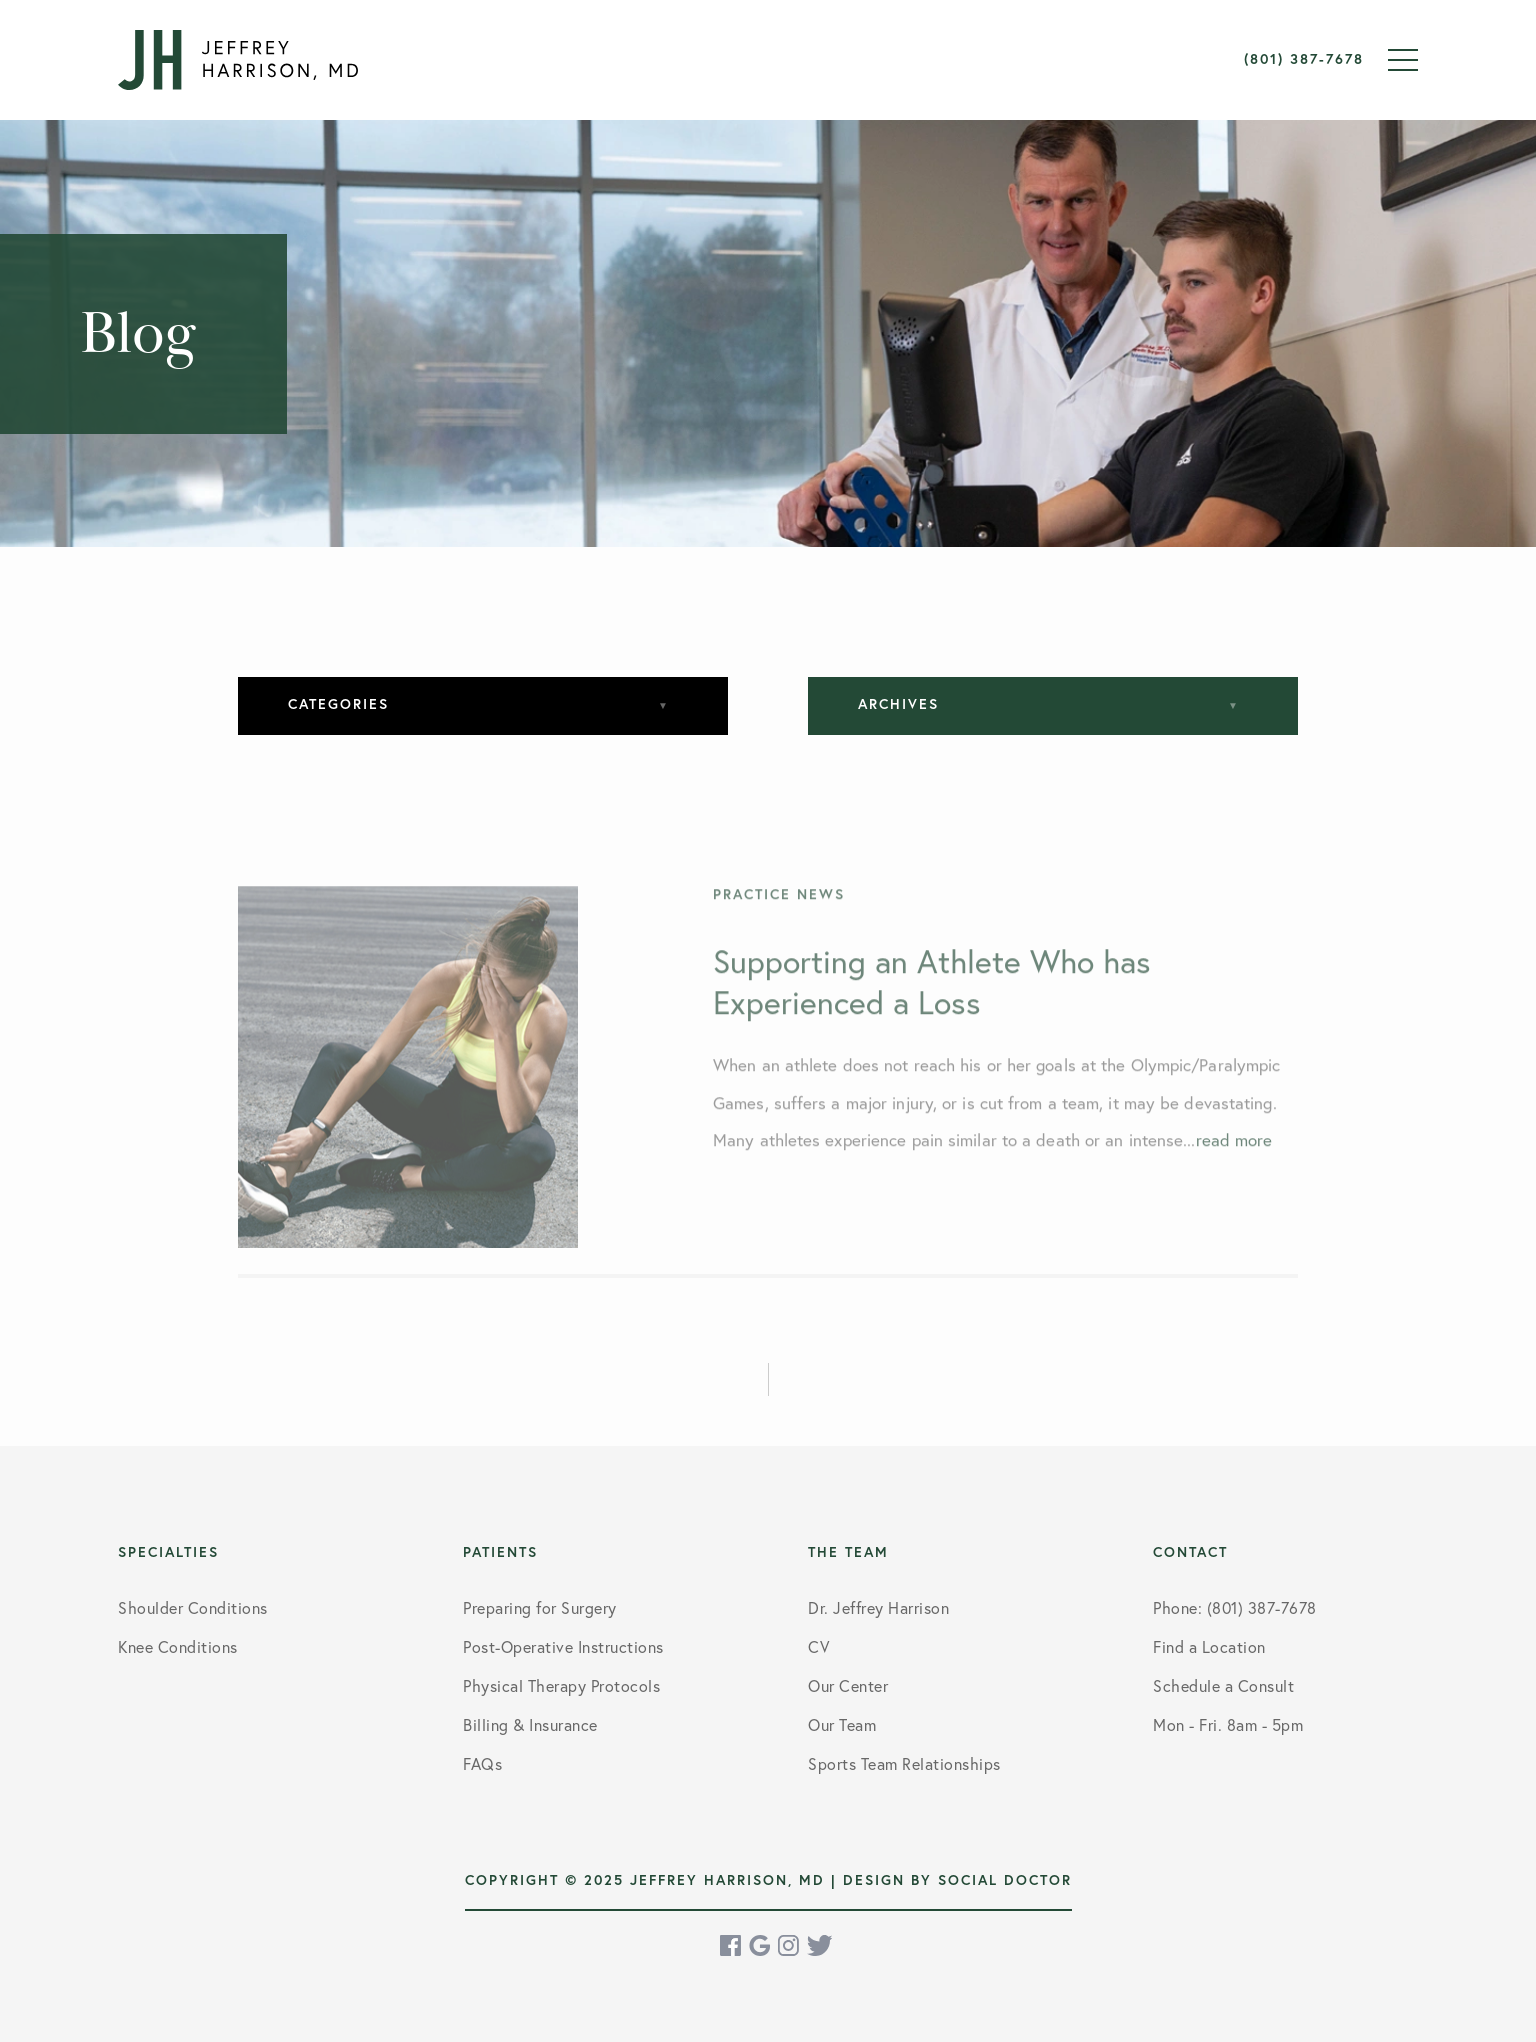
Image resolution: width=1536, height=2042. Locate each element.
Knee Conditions (178, 1646)
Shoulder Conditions (193, 1607)
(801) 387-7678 (1304, 59)
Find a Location (1209, 1646)
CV (818, 1646)
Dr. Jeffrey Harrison (878, 1607)
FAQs (482, 1763)
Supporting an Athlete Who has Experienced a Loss (932, 996)
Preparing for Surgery (540, 1607)
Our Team (842, 1724)
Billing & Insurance (530, 1724)
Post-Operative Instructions (563, 1646)
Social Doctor (1005, 1880)
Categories (338, 704)
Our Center (848, 1685)
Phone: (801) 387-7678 (1235, 1607)
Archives (898, 704)
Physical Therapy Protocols (561, 1685)
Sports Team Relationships (904, 1763)
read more (1234, 1154)
